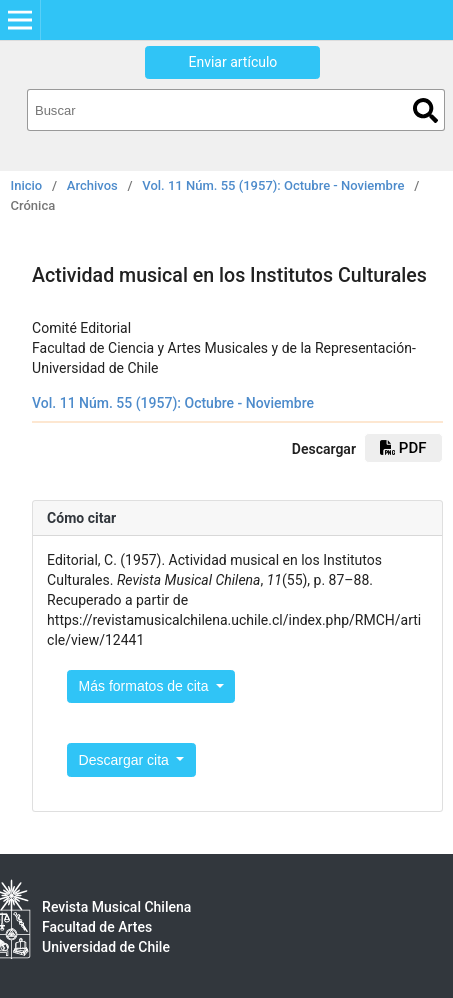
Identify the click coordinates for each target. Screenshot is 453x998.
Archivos (92, 185)
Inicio (27, 185)
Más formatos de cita (146, 686)
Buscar (425, 110)
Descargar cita (126, 760)
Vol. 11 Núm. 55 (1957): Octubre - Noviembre (273, 185)
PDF (403, 448)
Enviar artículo (232, 62)
